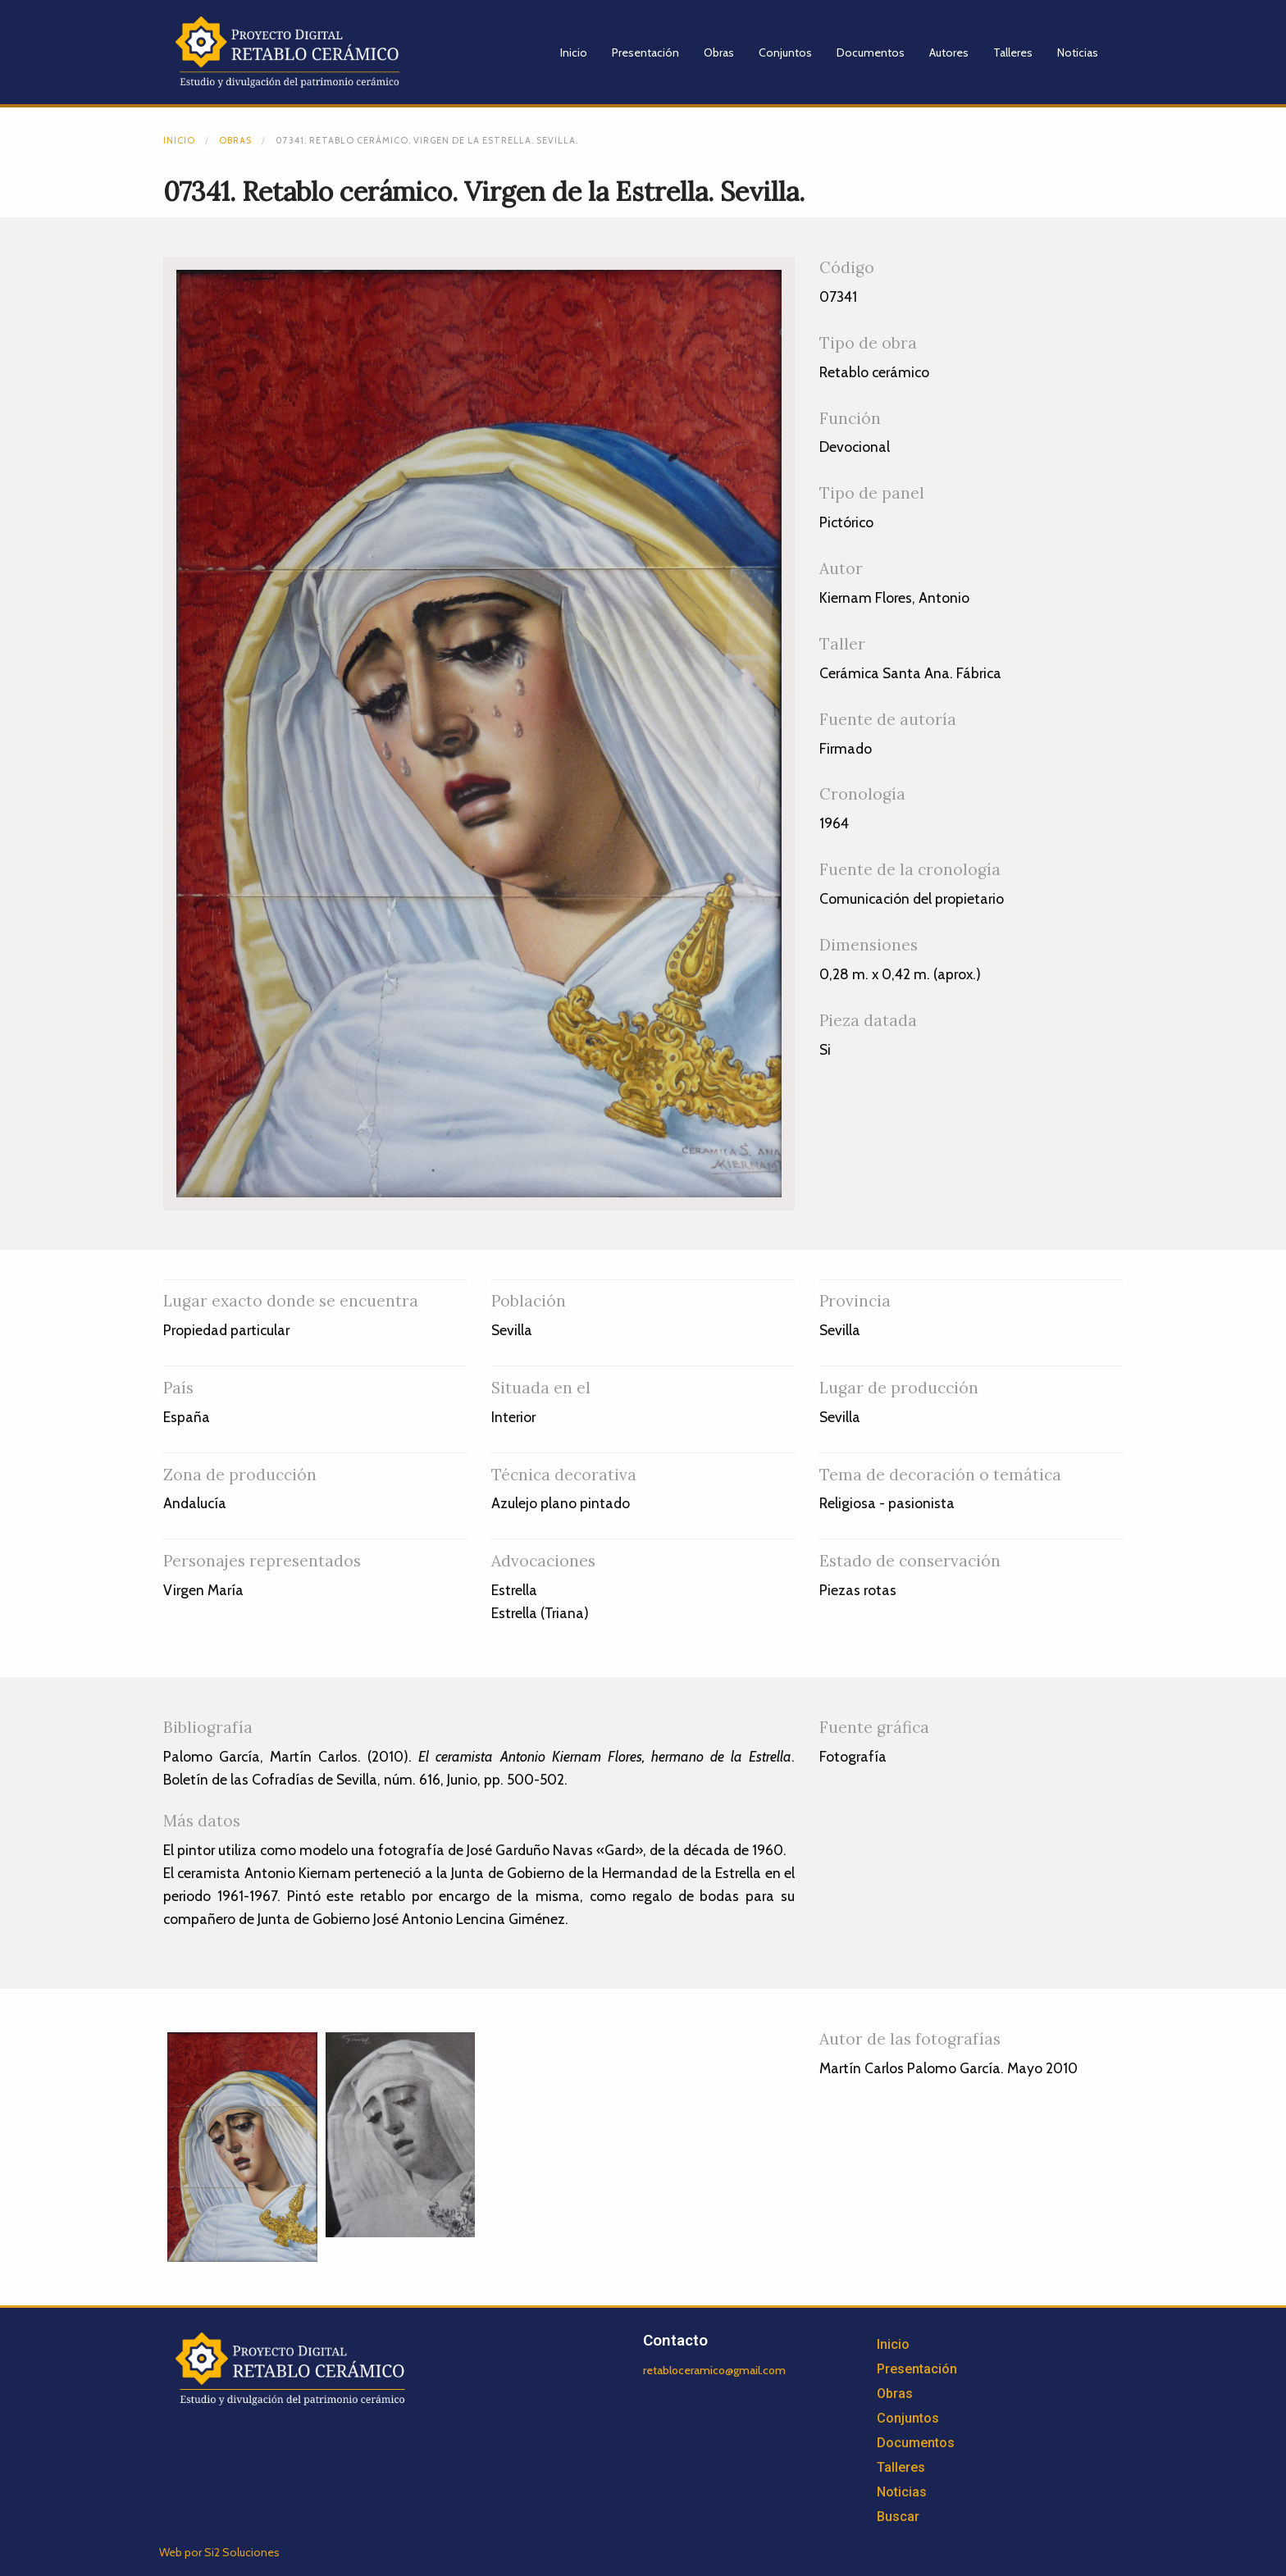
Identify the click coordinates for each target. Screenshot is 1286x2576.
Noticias (1077, 52)
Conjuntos (785, 52)
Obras (719, 52)
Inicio (573, 52)
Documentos (871, 52)
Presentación (645, 52)
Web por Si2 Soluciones (219, 2552)
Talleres (1013, 52)
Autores (949, 52)
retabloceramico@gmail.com (714, 2370)
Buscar (898, 2516)
